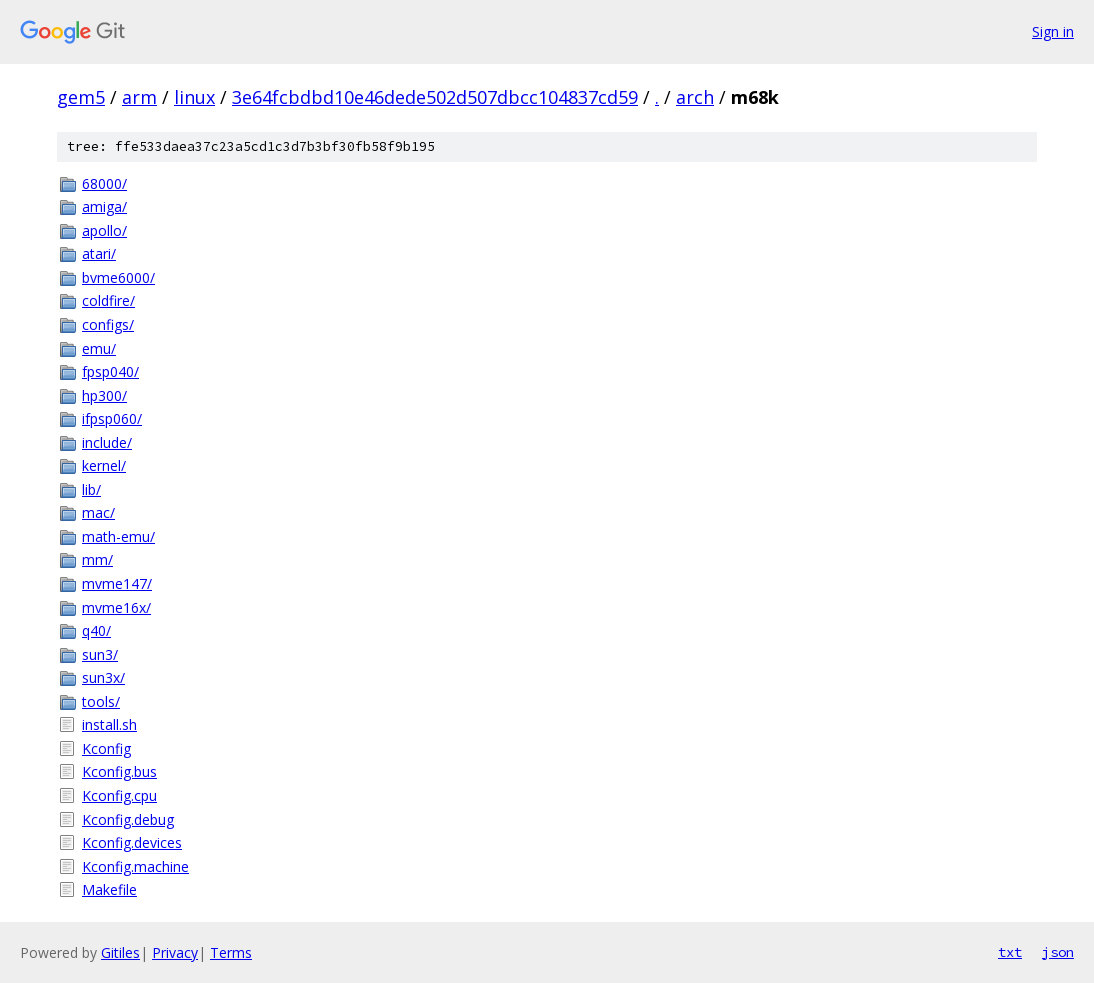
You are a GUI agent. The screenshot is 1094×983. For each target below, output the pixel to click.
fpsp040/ (110, 371)
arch (695, 97)
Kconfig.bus (119, 771)
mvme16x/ (116, 607)
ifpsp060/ (112, 418)
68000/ (104, 183)
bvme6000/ (118, 277)
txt (1010, 952)
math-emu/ (118, 536)
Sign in (1053, 31)
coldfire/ (108, 300)
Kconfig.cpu (119, 795)
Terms (231, 952)
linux (194, 97)
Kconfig (106, 748)
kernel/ (104, 465)
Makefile (109, 889)
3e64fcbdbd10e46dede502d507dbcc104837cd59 (435, 97)
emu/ (99, 348)
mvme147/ (117, 583)
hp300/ (104, 395)
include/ (107, 442)
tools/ (101, 701)
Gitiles (120, 952)
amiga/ (104, 206)
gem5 (81, 97)
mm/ (97, 559)
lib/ (91, 489)
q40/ (96, 630)
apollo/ (104, 230)
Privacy (175, 952)
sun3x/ (103, 677)
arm (139, 97)
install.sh (109, 724)
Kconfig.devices (132, 842)
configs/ (108, 324)
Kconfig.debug (128, 819)
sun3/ (100, 654)
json (1058, 952)
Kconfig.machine (135, 866)
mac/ (98, 512)
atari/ (99, 253)
